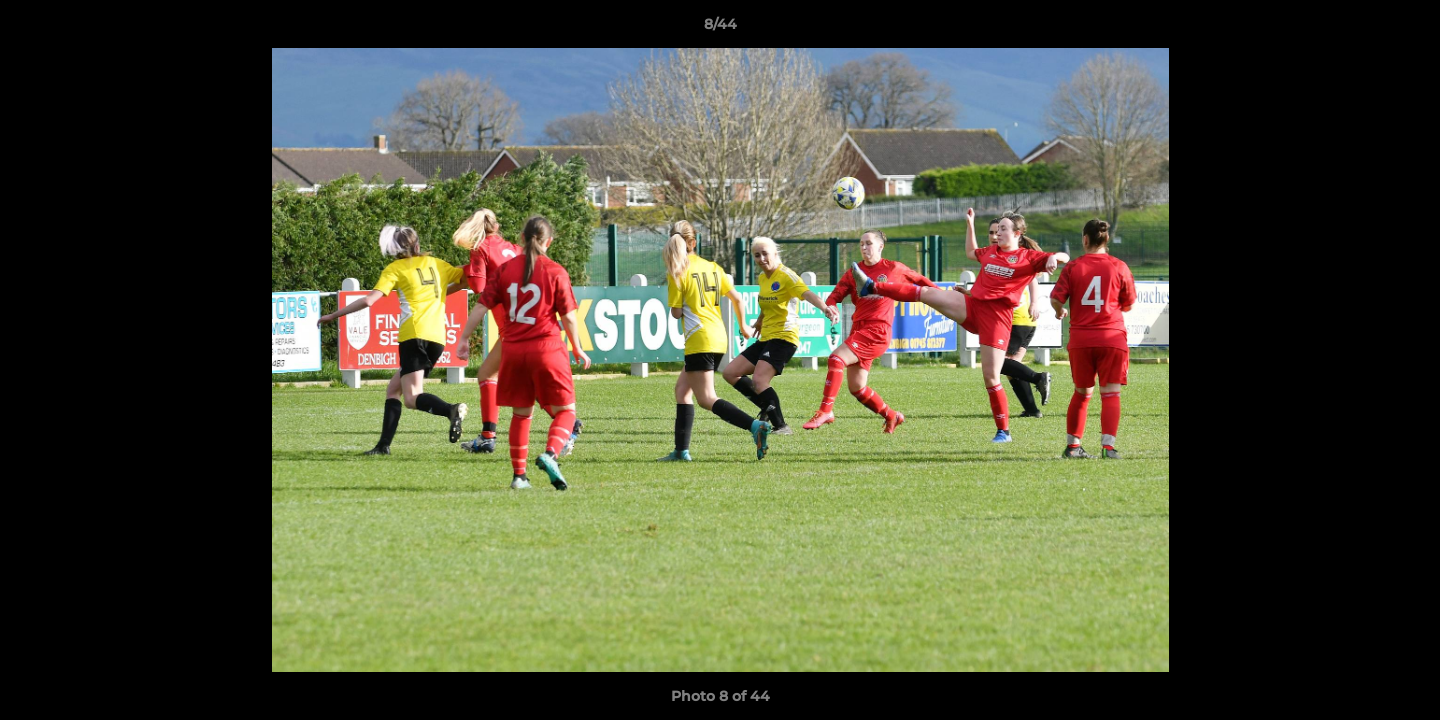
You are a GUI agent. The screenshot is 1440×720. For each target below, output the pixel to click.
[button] (1404, 29)
